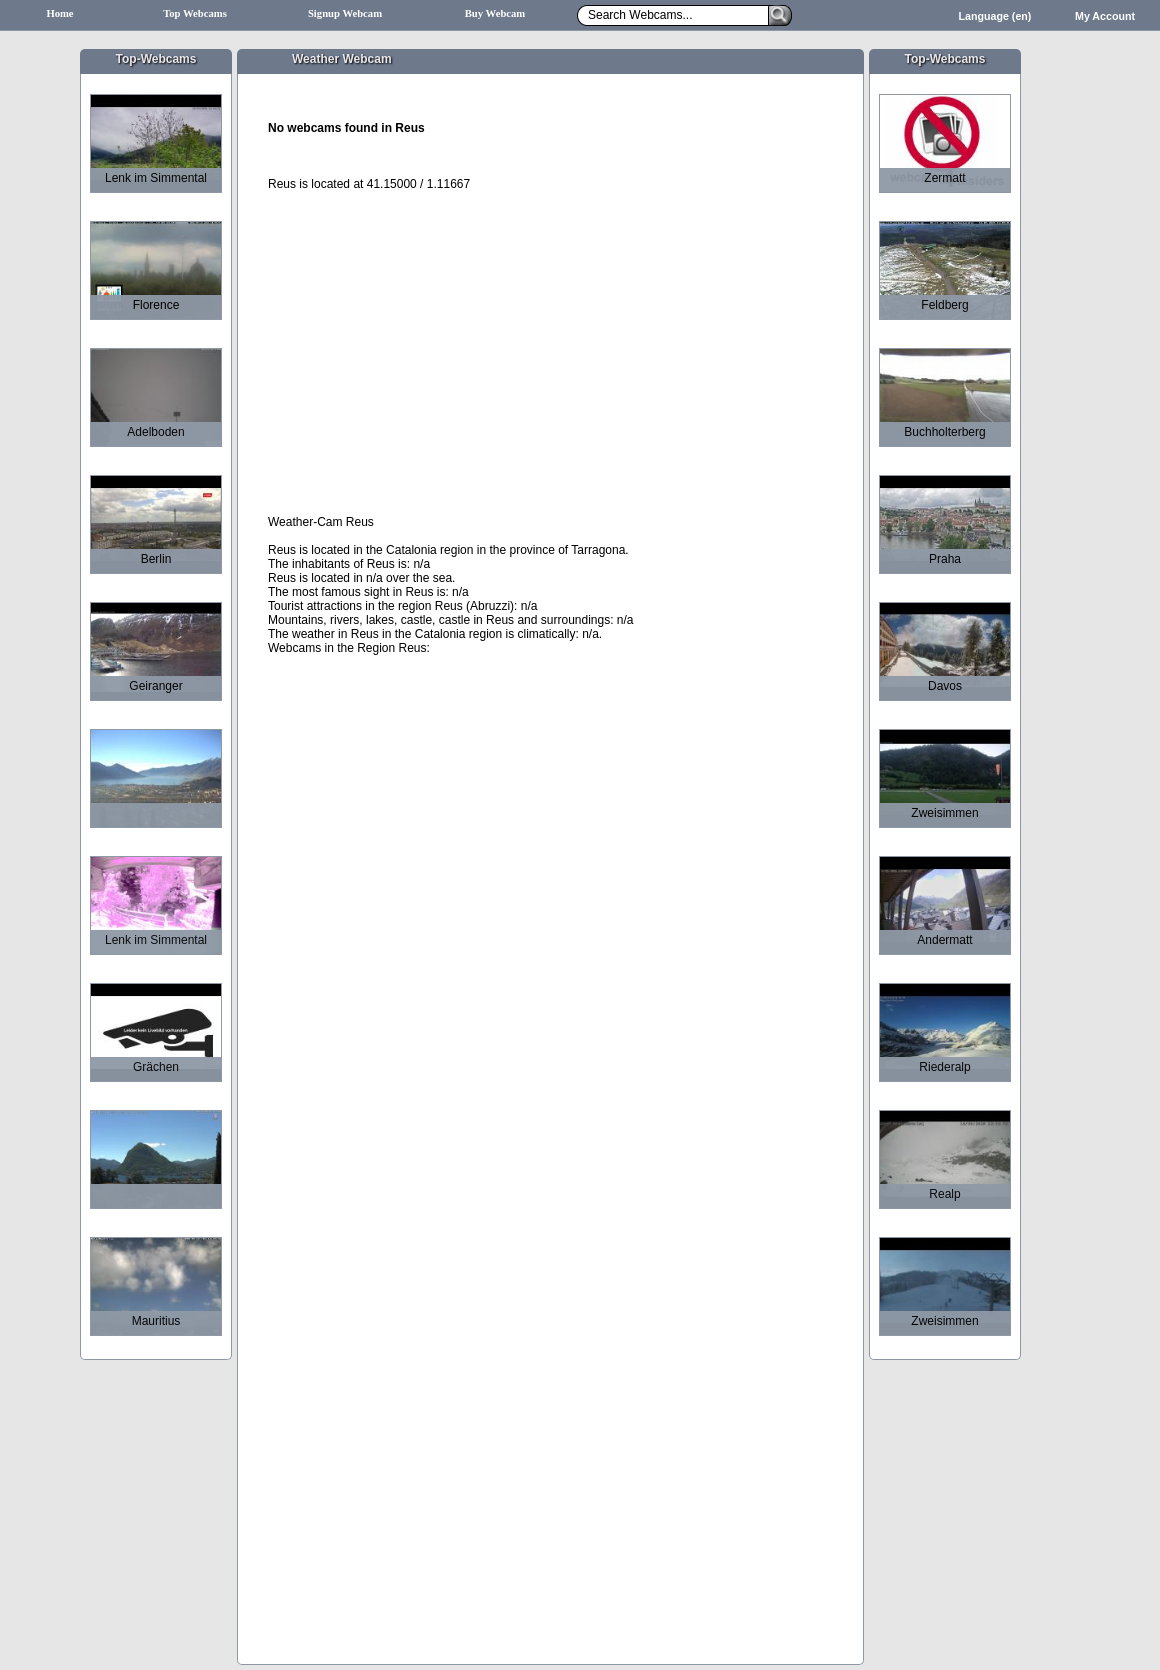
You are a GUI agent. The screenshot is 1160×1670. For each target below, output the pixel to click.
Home (59, 13)
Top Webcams (195, 13)
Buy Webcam (495, 13)
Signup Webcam (345, 13)
